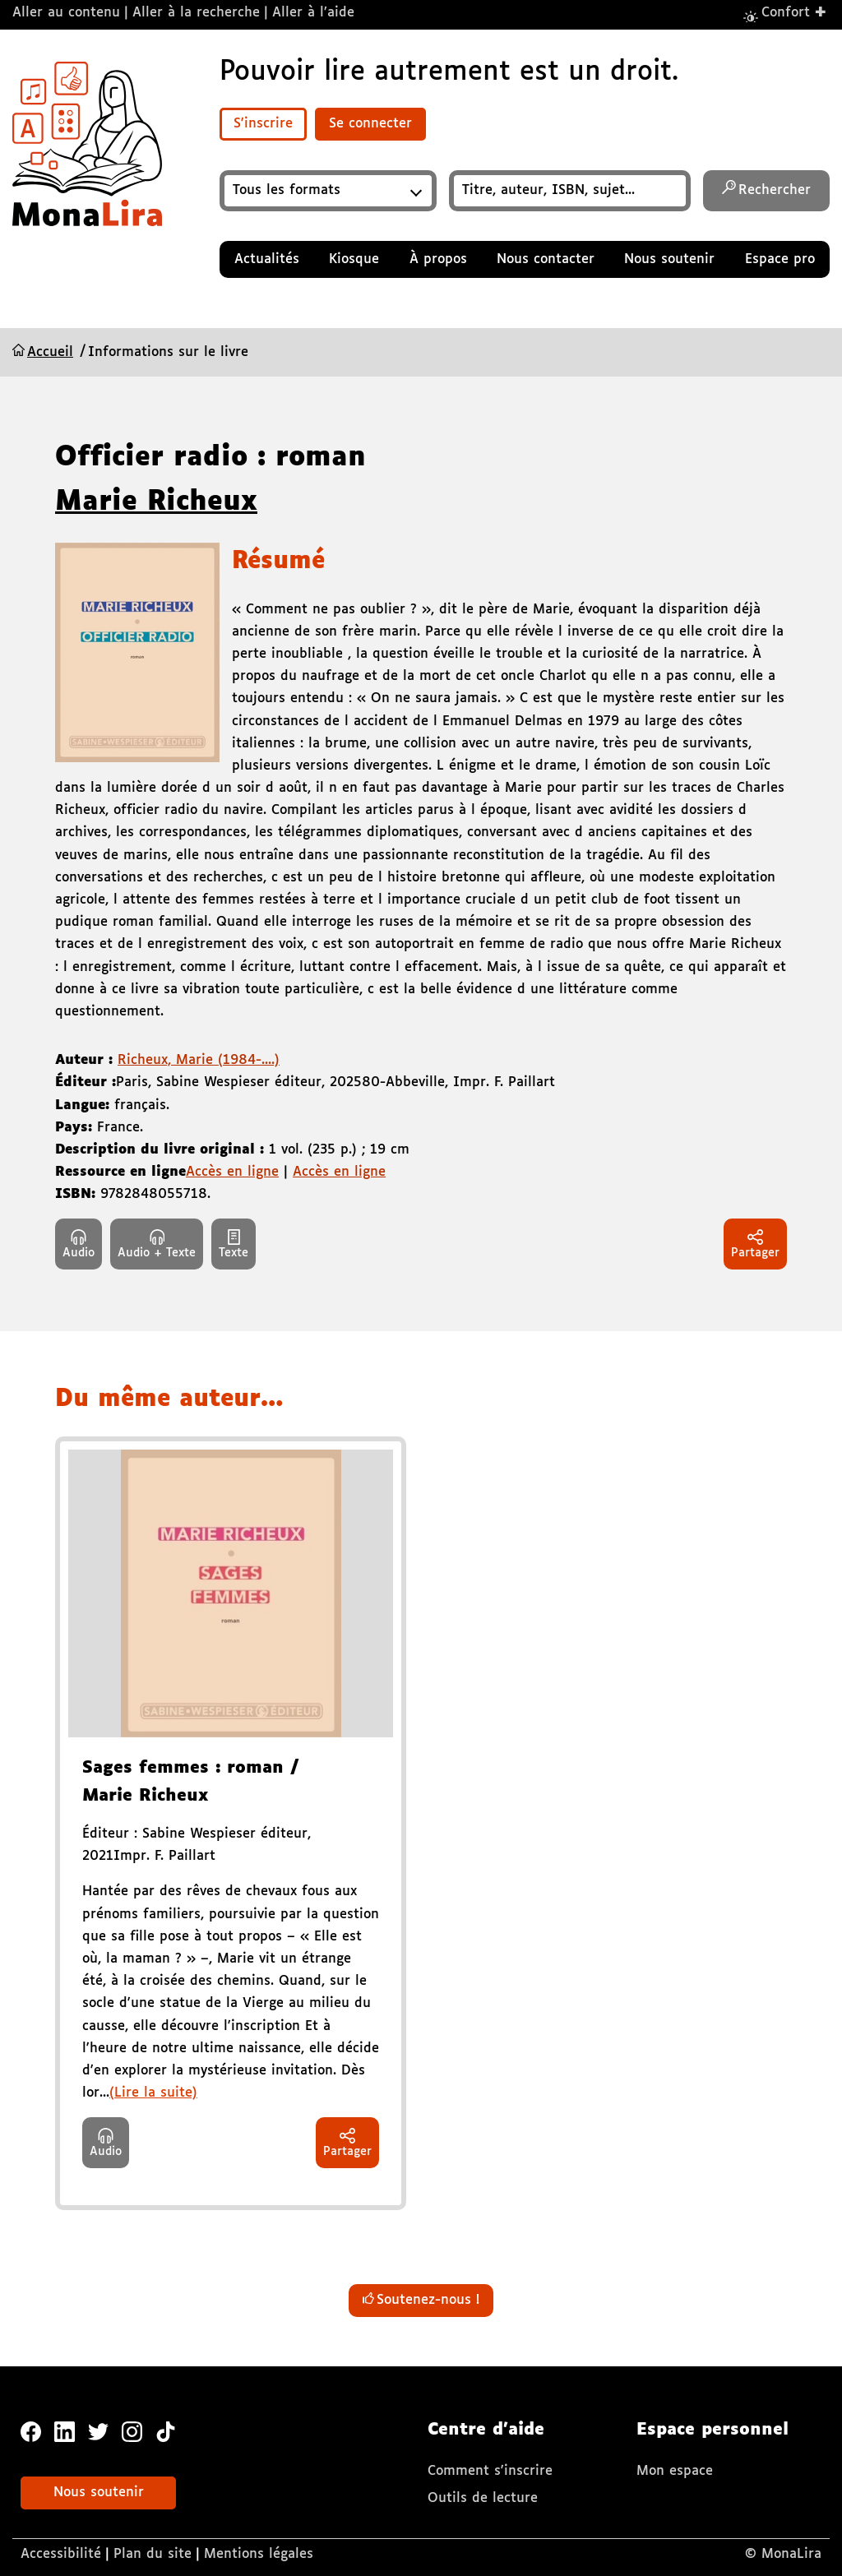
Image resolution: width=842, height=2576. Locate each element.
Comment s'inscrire (490, 2471)
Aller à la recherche (196, 13)
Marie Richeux (156, 502)
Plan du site (152, 2554)
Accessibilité (61, 2554)
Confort (794, 12)
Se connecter (370, 124)
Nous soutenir (98, 2493)
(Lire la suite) (153, 2093)
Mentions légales (258, 2554)
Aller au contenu (66, 13)
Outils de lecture (483, 2498)
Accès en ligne (232, 1172)
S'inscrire (263, 124)
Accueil (50, 352)
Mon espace (674, 2471)
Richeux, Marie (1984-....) (199, 1060)
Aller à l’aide (313, 13)
